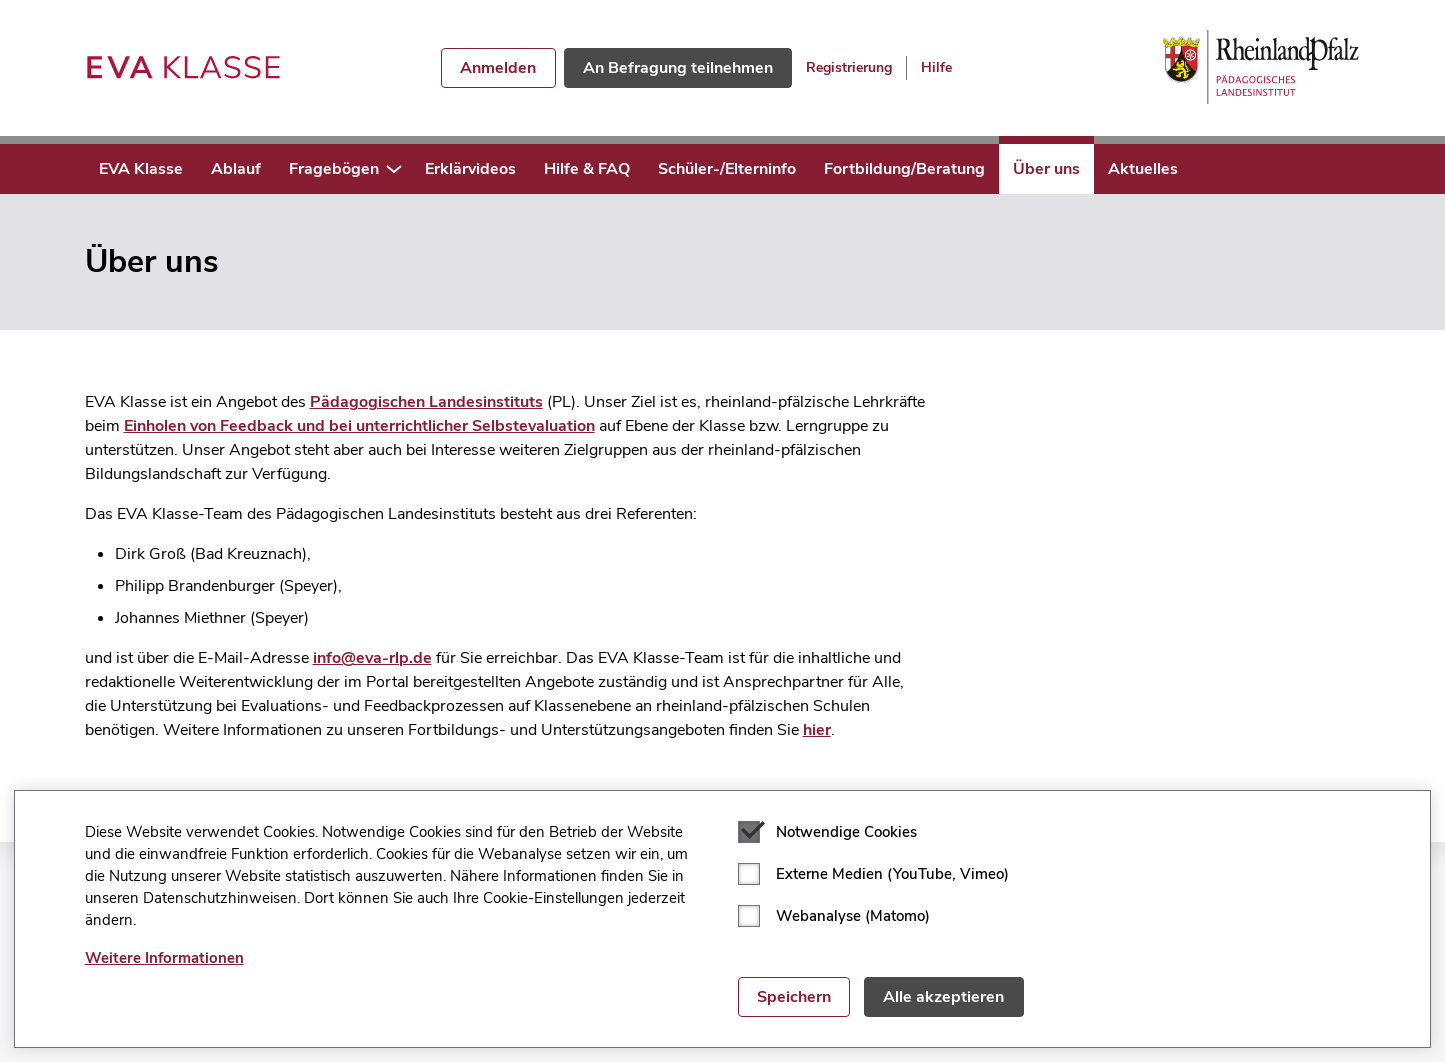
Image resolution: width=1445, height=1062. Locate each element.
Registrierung (849, 67)
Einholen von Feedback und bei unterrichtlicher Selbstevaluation (359, 426)
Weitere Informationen (164, 958)
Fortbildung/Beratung (904, 169)
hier (817, 730)
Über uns (1046, 169)
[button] (394, 169)
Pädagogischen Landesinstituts (426, 402)
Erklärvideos (470, 169)
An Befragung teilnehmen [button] (678, 68)
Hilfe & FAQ (587, 169)
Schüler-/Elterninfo (727, 169)
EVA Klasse (141, 169)
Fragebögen (334, 169)
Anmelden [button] (498, 68)
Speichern (794, 997)
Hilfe (936, 67)
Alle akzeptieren (943, 997)
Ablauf (236, 169)
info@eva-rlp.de (372, 658)
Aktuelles (1143, 169)
